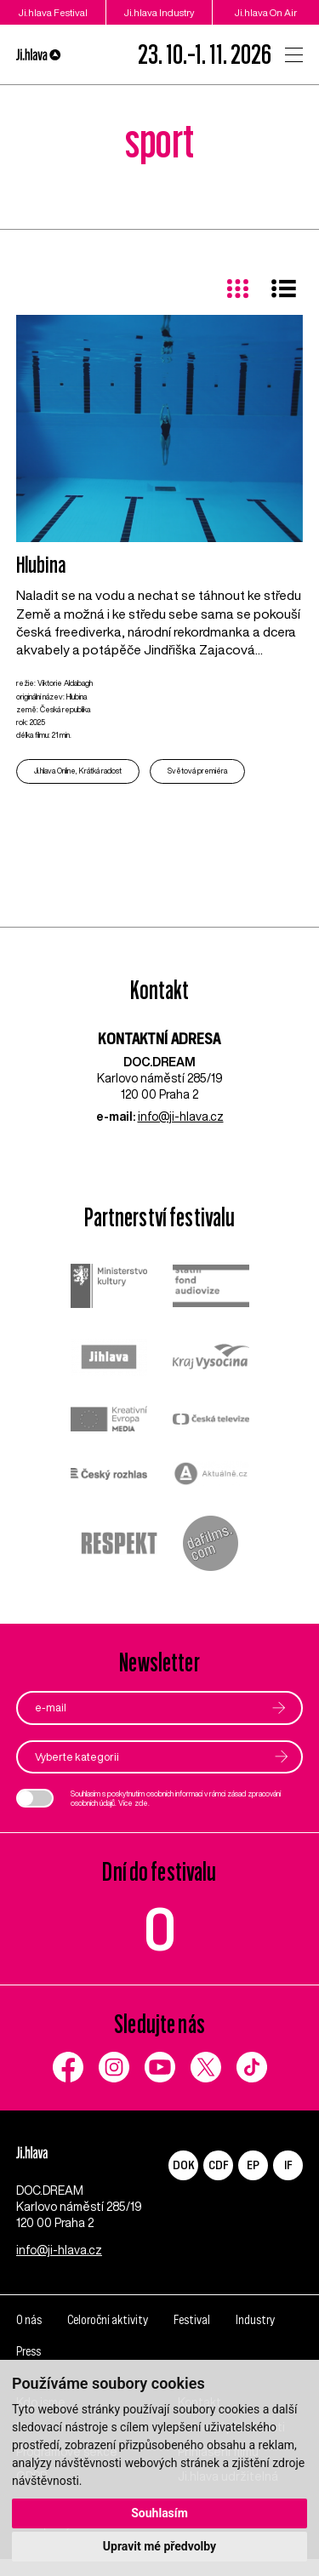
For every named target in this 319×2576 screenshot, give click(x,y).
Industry (255, 2337)
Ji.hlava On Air (266, 12)
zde (141, 1803)
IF (288, 2164)
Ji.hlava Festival (53, 12)
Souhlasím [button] (159, 2513)
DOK (184, 2164)
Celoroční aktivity (107, 2337)
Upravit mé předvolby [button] (159, 2546)
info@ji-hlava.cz (181, 1116)
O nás (29, 2337)
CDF (218, 2164)
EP (253, 2164)
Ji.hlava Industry (159, 12)
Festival (192, 2337)
